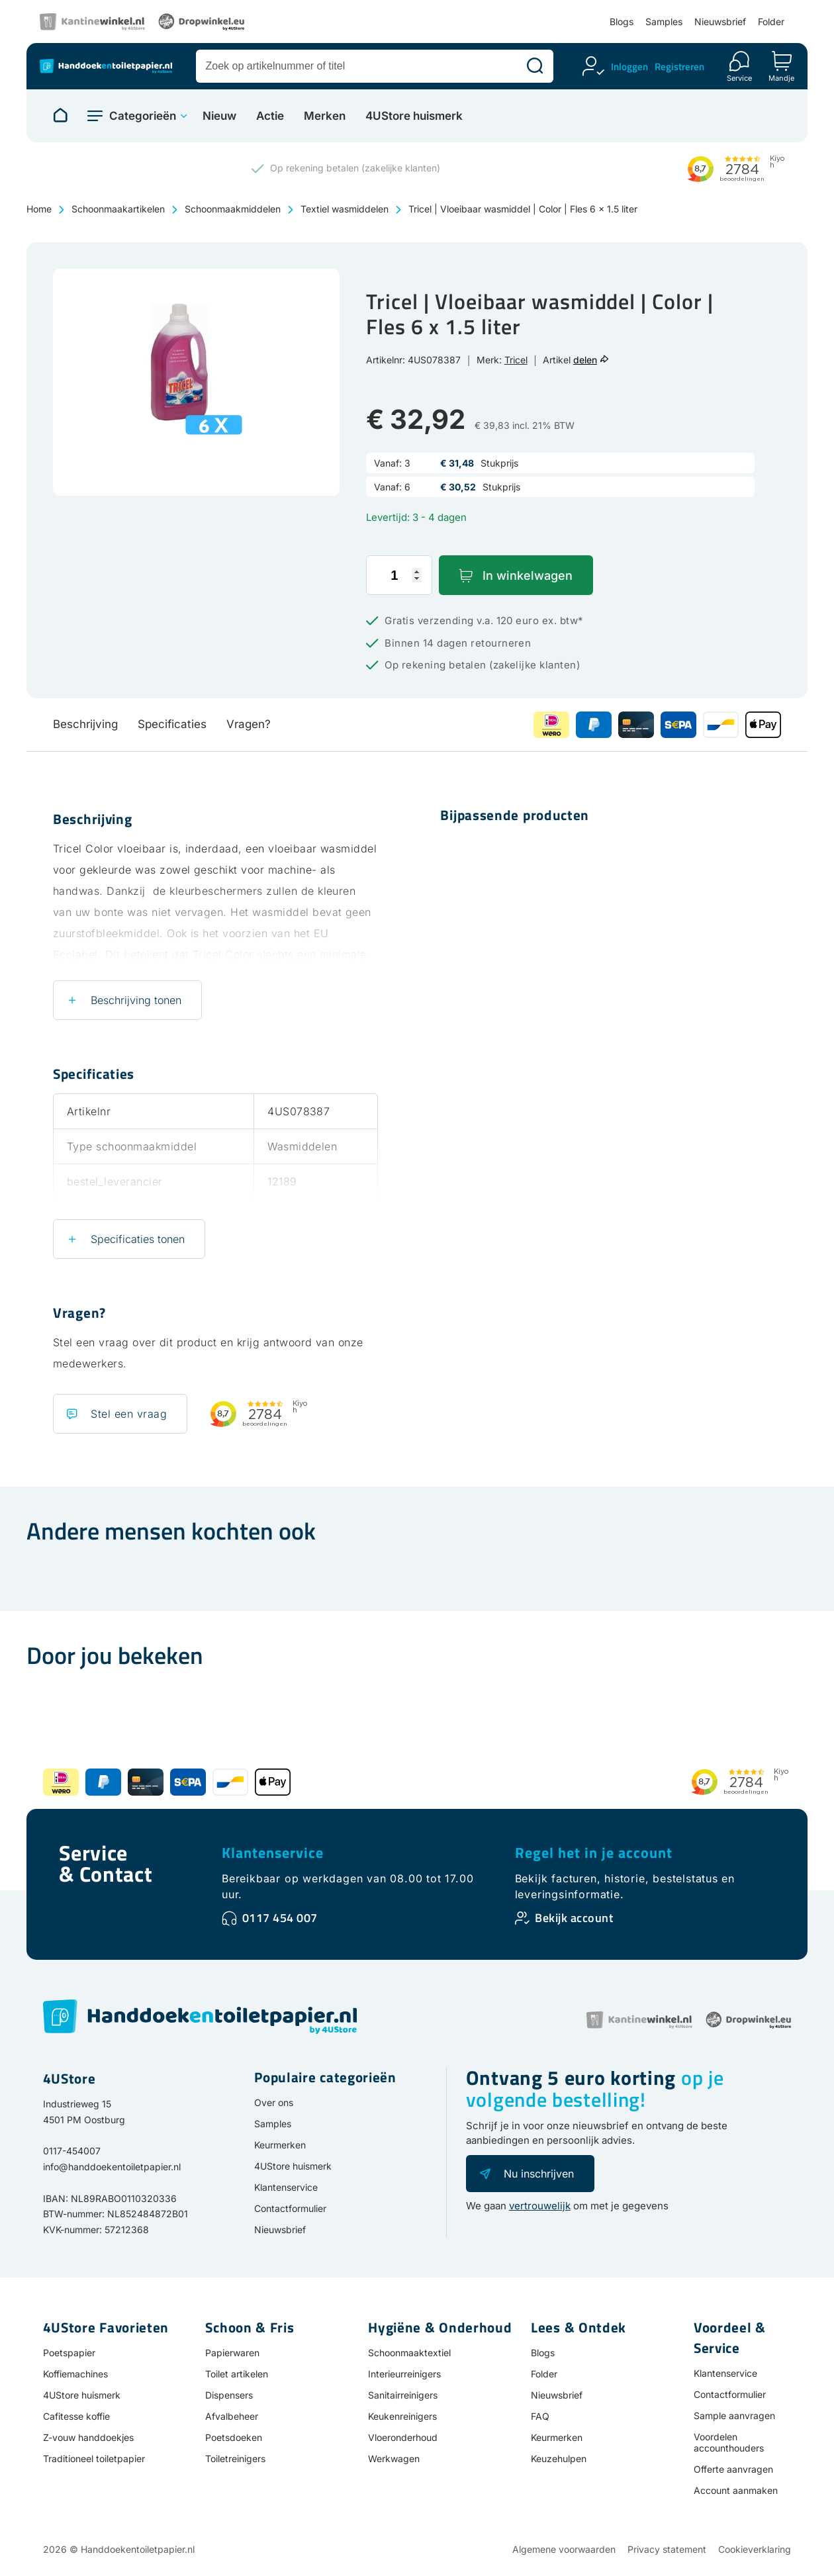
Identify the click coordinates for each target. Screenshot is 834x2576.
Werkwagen (394, 2458)
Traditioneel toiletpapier (94, 2458)
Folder (771, 21)
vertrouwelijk (540, 2205)
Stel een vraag (129, 1413)
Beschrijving (85, 724)
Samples (663, 21)
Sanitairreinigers (403, 2395)
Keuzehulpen (558, 2458)
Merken (325, 116)
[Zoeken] (535, 66)
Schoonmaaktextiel (409, 2352)
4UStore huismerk (414, 116)
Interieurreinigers (404, 2373)
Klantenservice (273, 1852)
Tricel (516, 359)
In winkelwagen (528, 575)
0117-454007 (72, 2150)
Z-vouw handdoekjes (88, 2437)
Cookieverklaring (754, 2549)
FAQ (540, 2416)
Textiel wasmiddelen (345, 208)
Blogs (621, 21)
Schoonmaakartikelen (118, 208)
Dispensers (229, 2395)
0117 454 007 (280, 1918)
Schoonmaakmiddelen (233, 208)
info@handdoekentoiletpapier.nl (112, 2166)
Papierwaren (232, 2352)
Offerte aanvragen (733, 2469)
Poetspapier (69, 2352)
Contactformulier (290, 2208)
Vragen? (248, 724)
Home (39, 208)
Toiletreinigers (235, 2458)
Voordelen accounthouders (729, 2442)
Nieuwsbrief (720, 21)
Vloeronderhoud (403, 2437)
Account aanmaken (736, 2490)
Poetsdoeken (233, 2437)
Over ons (273, 2102)
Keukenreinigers (402, 2416)
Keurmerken (280, 2144)
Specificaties (172, 724)
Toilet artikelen (236, 2373)
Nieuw (219, 116)
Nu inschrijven (539, 2173)
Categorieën (142, 115)
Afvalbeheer (231, 2416)
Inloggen (629, 66)
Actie (270, 116)
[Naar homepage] (60, 116)
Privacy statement (666, 2549)
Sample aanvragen (734, 2415)
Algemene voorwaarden (564, 2549)
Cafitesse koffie (76, 2416)
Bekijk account (574, 1918)
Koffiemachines (75, 2373)
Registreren (679, 66)
